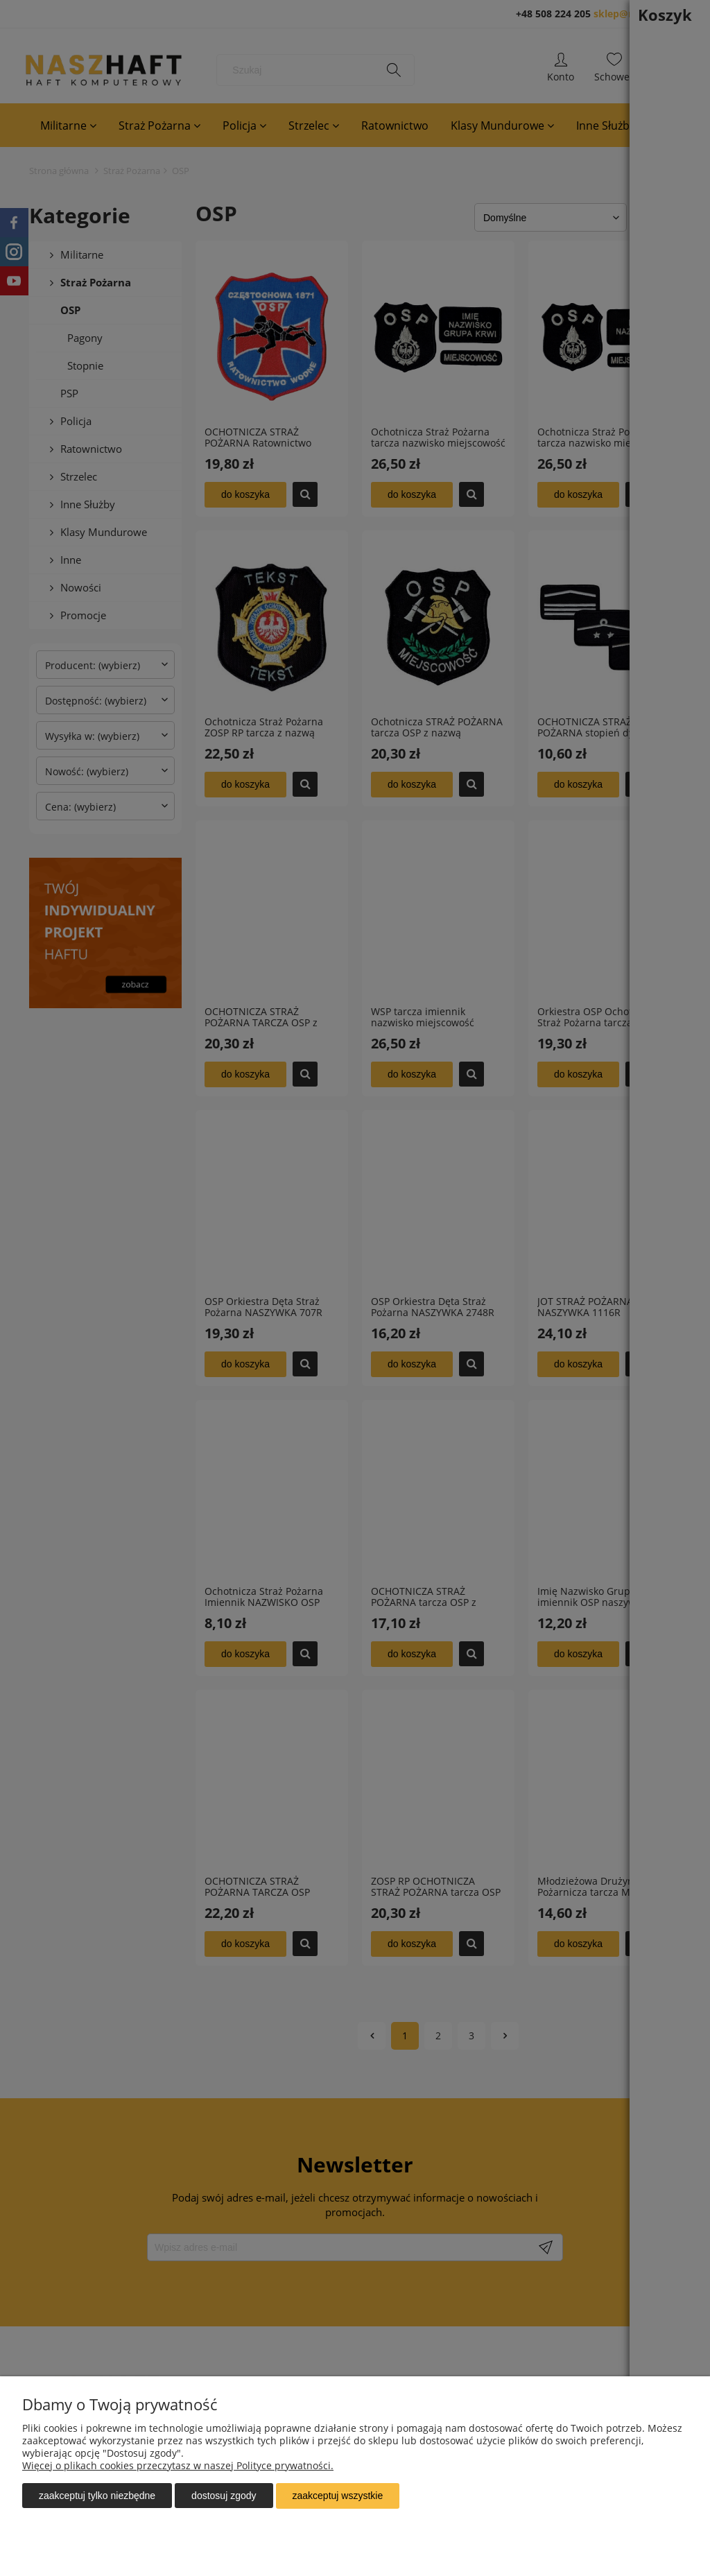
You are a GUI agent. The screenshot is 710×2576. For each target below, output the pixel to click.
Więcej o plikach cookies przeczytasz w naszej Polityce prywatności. (178, 2466)
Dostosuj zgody (223, 2496)
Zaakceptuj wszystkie (338, 2496)
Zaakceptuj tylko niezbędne (97, 2496)
